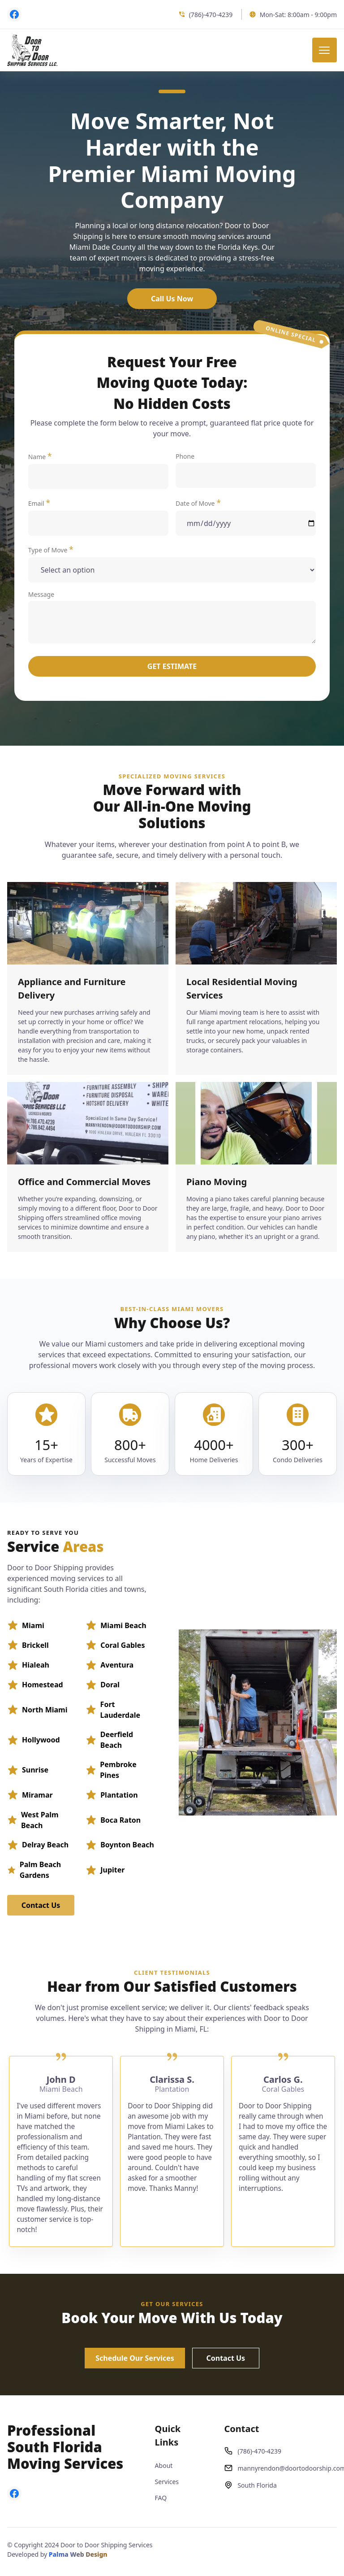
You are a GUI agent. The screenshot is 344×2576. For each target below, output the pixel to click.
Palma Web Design (78, 2554)
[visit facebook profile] (14, 14)
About (164, 2465)
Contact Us (41, 1905)
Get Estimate (172, 666)
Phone (246, 470)
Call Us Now (172, 299)
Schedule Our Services (134, 2358)
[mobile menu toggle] (324, 50)
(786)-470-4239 (205, 14)
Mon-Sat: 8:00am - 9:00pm (293, 14)
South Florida (250, 2484)
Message (172, 616)
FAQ (161, 2497)
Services (167, 2481)
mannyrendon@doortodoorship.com (280, 2467)
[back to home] (32, 50)
